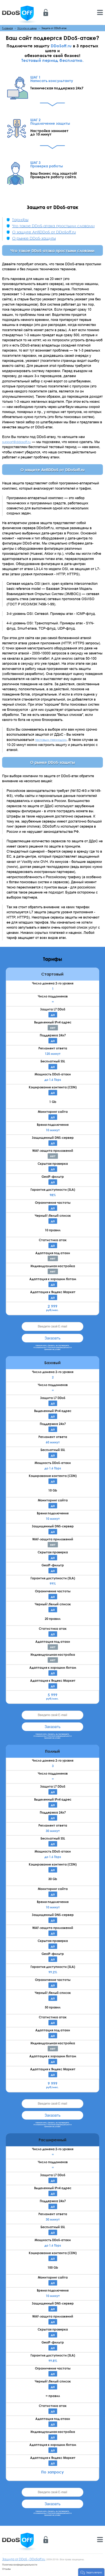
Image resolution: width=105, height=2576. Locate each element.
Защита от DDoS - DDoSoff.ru (23, 2559)
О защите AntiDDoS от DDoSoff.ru (44, 232)
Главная (7, 28)
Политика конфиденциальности (19, 2565)
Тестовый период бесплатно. (52, 60)
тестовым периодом (51, 740)
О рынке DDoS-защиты (34, 238)
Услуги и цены (27, 28)
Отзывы (6, 2569)
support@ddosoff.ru (16, 442)
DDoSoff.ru (61, 45)
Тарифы (20, 219)
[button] (91, 2572)
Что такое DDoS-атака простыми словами (53, 225)
